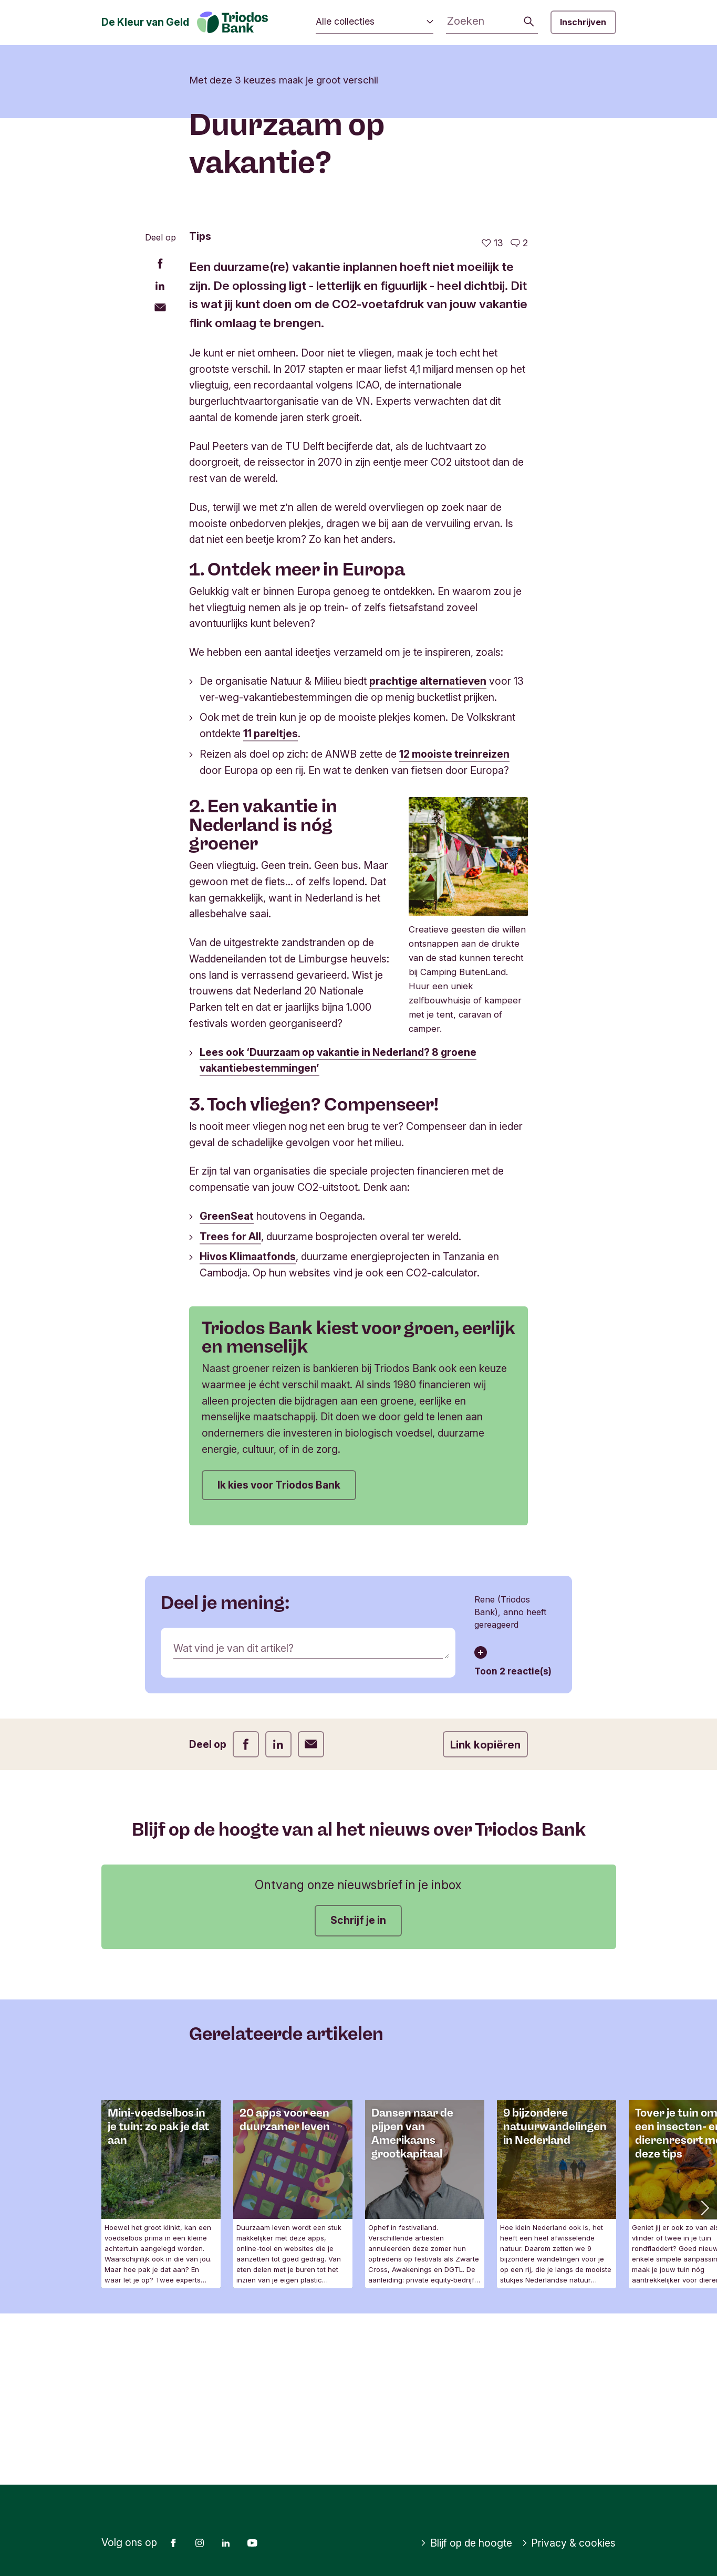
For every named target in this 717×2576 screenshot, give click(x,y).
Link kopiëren (485, 1915)
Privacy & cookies (569, 2543)
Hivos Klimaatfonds (248, 1428)
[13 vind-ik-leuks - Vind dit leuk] (492, 414)
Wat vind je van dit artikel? (233, 1820)
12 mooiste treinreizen (454, 925)
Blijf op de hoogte (466, 2543)
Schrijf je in (358, 2092)
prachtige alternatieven (427, 852)
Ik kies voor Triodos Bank (278, 1656)
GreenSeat (227, 1387)
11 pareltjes (270, 905)
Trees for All (230, 1407)
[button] (704, 2378)
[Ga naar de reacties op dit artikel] (519, 414)
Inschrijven (583, 22)
